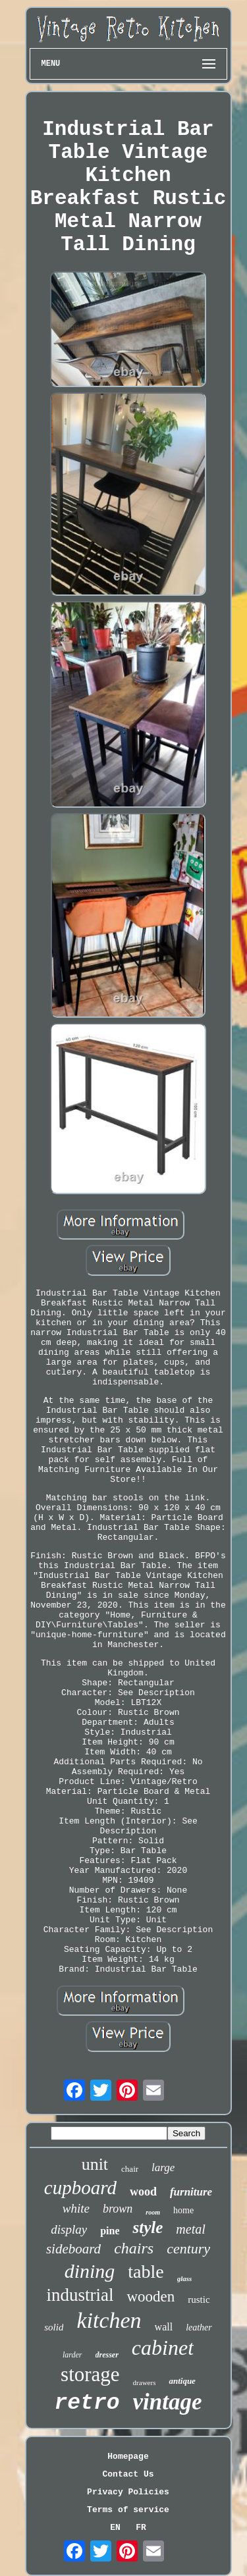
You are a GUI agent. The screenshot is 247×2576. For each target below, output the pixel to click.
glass (184, 2278)
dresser (107, 2354)
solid (53, 2327)
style (147, 2227)
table (145, 2271)
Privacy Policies (128, 2492)
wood (143, 2191)
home (183, 2210)
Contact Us (127, 2474)
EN (115, 2528)
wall (164, 2326)
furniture (191, 2192)
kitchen (108, 2320)
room (153, 2212)
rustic (198, 2299)
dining (90, 2271)
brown (117, 2208)
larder (72, 2354)
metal (190, 2229)
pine (109, 2230)
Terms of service (128, 2510)
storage (90, 2374)
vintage (167, 2402)
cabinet (163, 2347)
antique (182, 2381)
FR (141, 2528)
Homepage (127, 2456)
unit (95, 2164)
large (163, 2167)
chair (129, 2169)
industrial (79, 2295)
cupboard (80, 2187)
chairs (133, 2248)
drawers (144, 2382)
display (69, 2229)
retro (86, 2403)
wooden (150, 2296)
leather (199, 2327)
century (188, 2248)
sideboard (73, 2249)
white (76, 2208)
